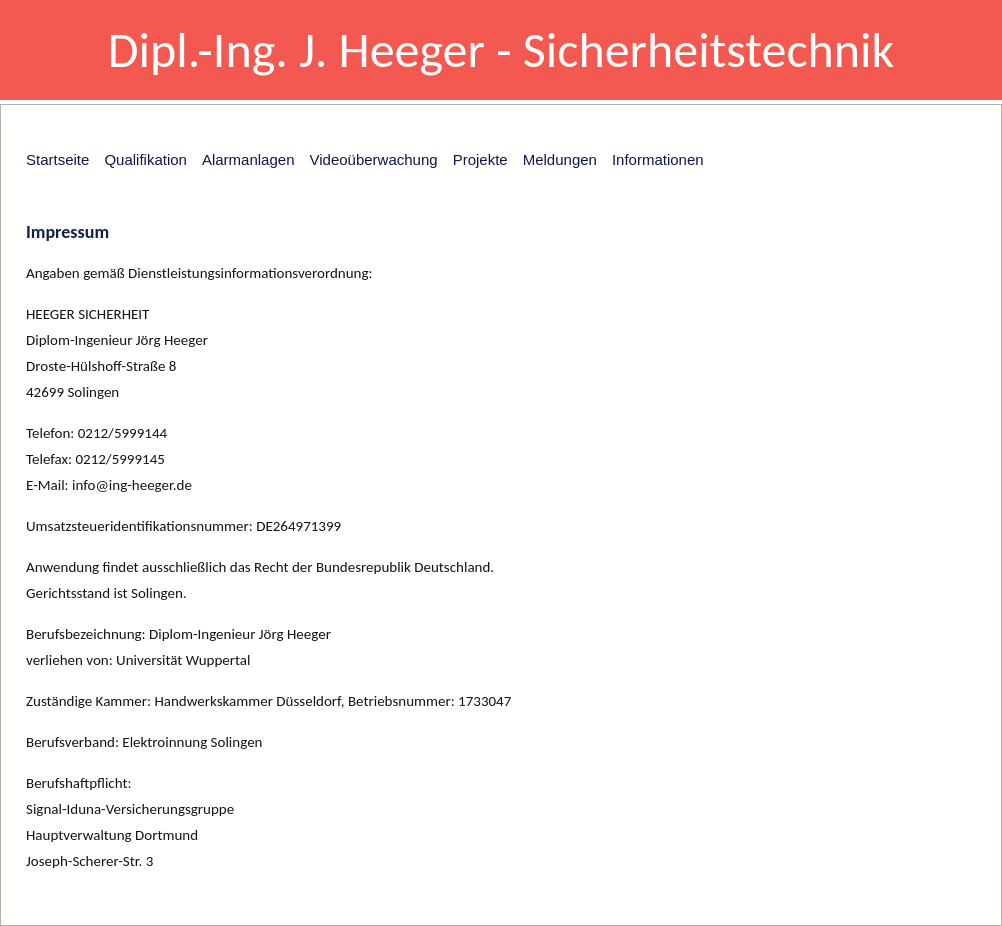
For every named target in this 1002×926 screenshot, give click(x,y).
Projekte (480, 159)
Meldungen (560, 159)
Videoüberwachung (373, 159)
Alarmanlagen (248, 159)
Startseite (57, 159)
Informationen (658, 159)
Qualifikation (145, 159)
